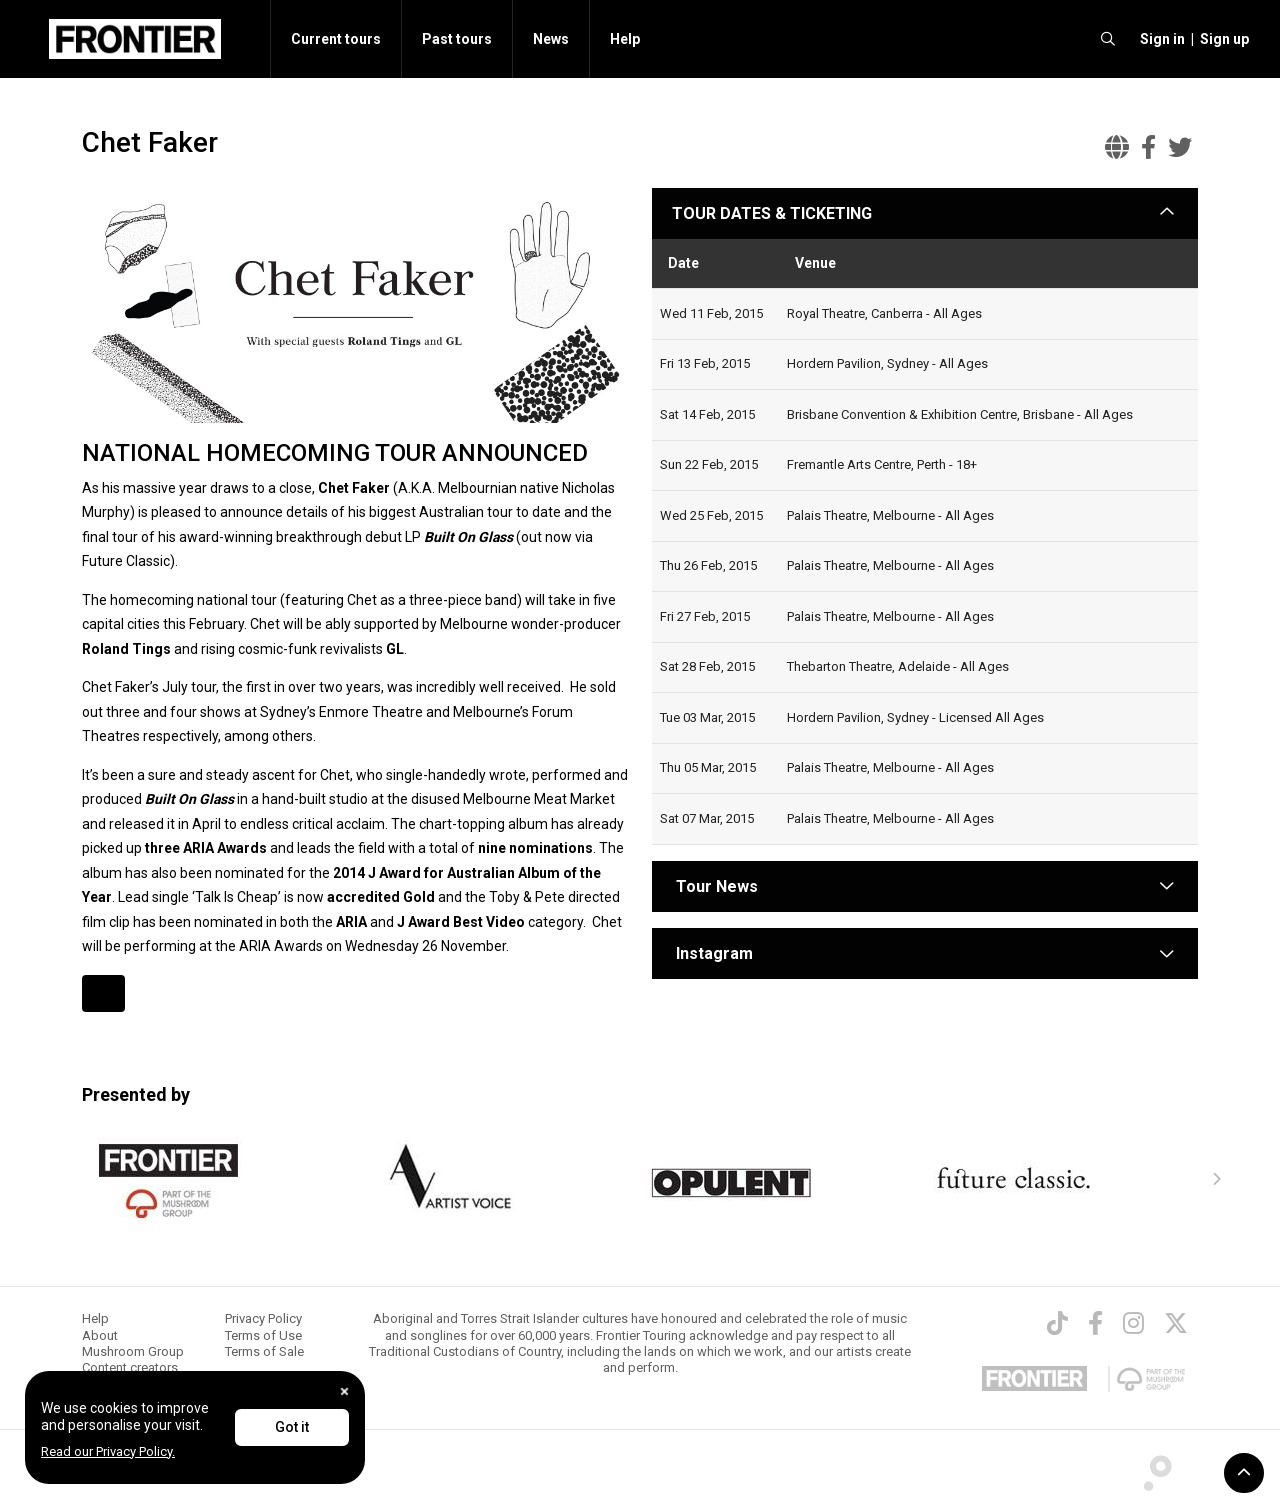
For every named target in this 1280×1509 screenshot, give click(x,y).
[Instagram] (1133, 1323)
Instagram (714, 953)
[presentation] (1216, 1180)
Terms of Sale (264, 1351)
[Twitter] (1176, 1323)
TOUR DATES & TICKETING (772, 213)
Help (625, 39)
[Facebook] (1095, 1323)
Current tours (336, 39)
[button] (1159, 39)
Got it (292, 1427)
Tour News (717, 886)
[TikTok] (1057, 1323)
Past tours (457, 39)
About (100, 1335)
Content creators (130, 1367)
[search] (1108, 39)
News (551, 39)
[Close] (344, 1391)
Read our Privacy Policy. (108, 1451)
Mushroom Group (133, 1351)
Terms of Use (263, 1335)
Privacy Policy (263, 1318)
